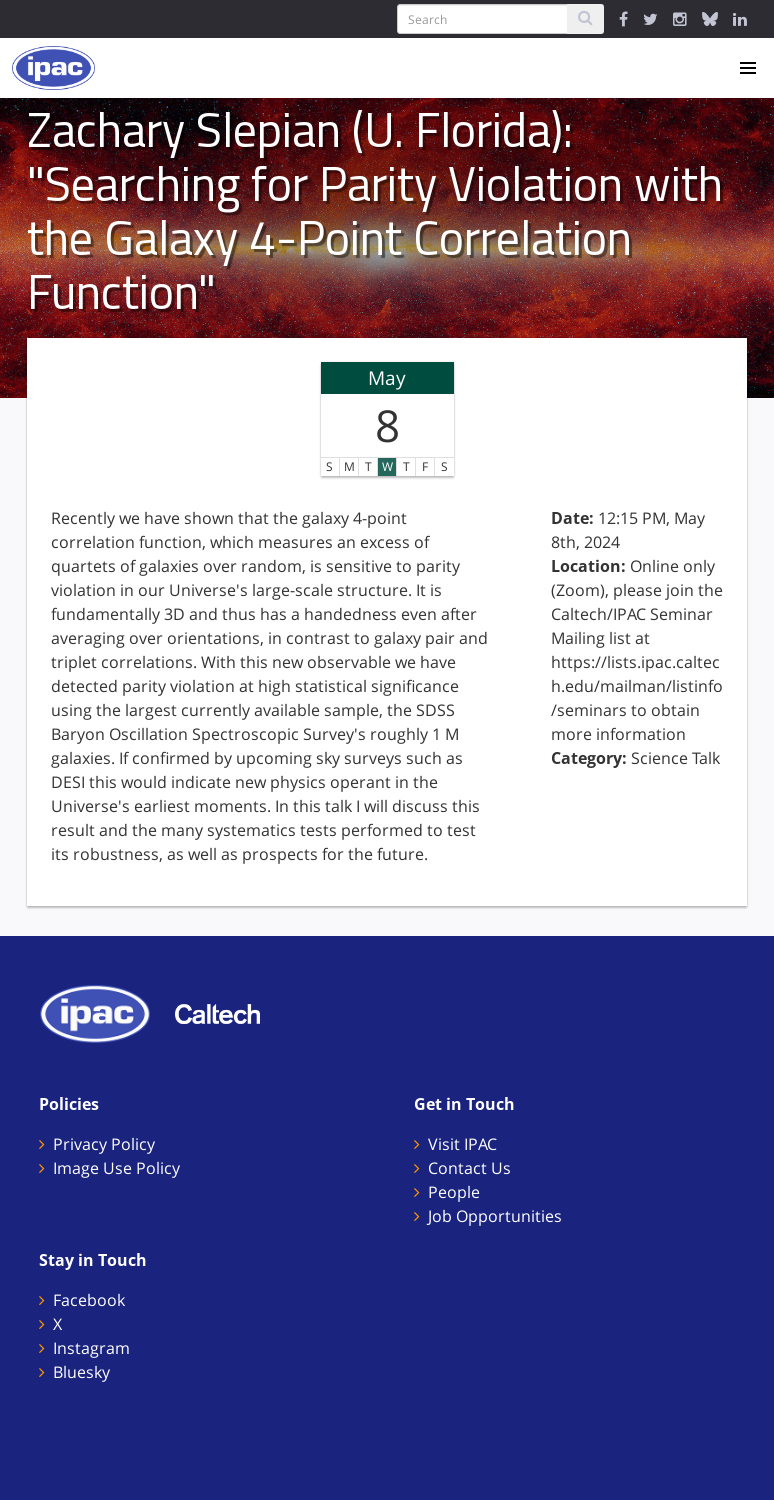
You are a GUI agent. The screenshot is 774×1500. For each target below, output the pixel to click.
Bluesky (81, 1372)
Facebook (89, 1300)
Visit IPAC (462, 1144)
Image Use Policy (116, 1168)
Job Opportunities (495, 1216)
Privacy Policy (104, 1144)
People (454, 1192)
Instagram (91, 1348)
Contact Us (469, 1168)
